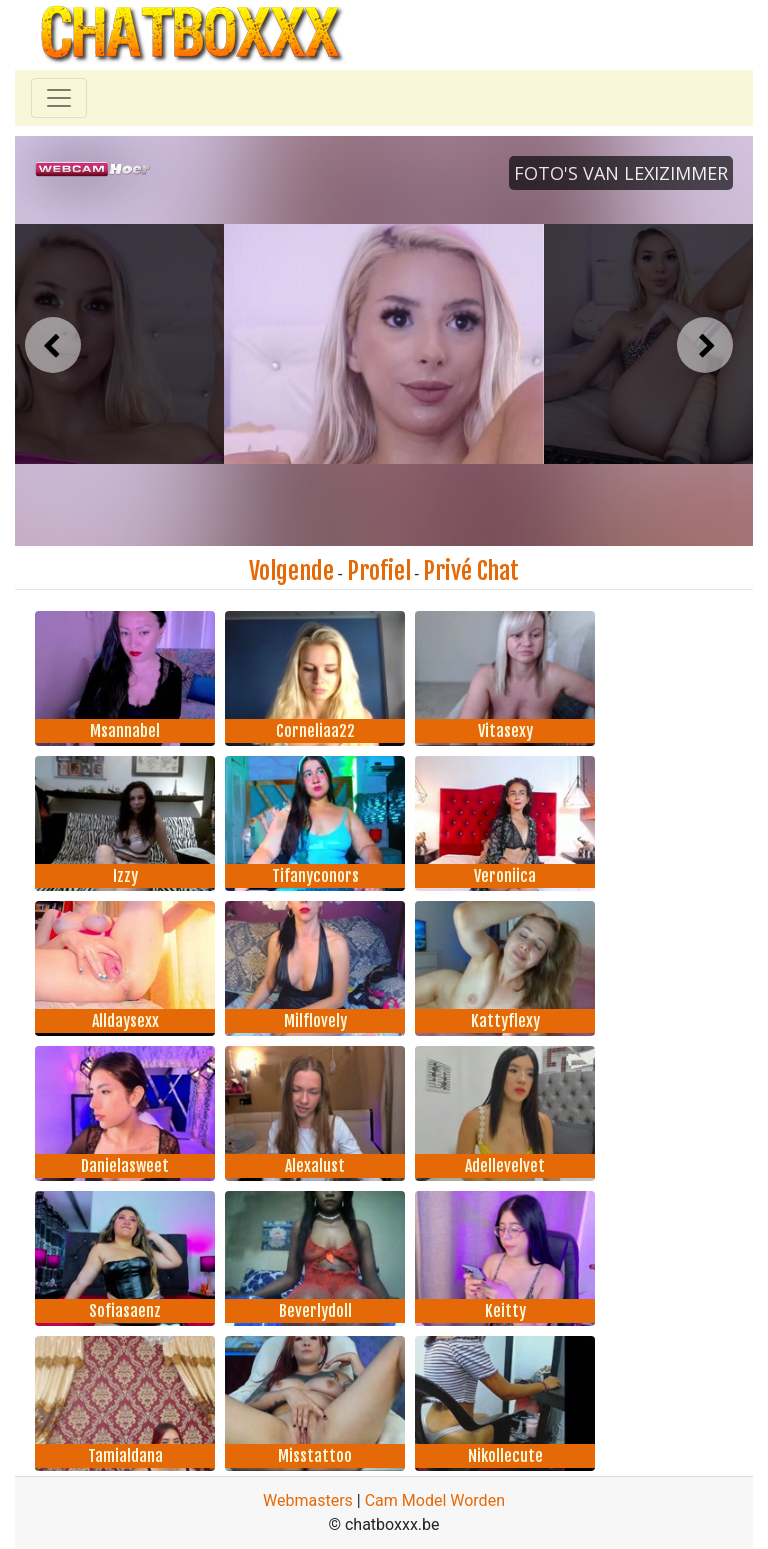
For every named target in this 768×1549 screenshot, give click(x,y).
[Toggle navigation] (59, 98)
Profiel (379, 571)
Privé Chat (471, 571)
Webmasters (308, 1500)
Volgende (291, 571)
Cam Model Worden (435, 1500)
